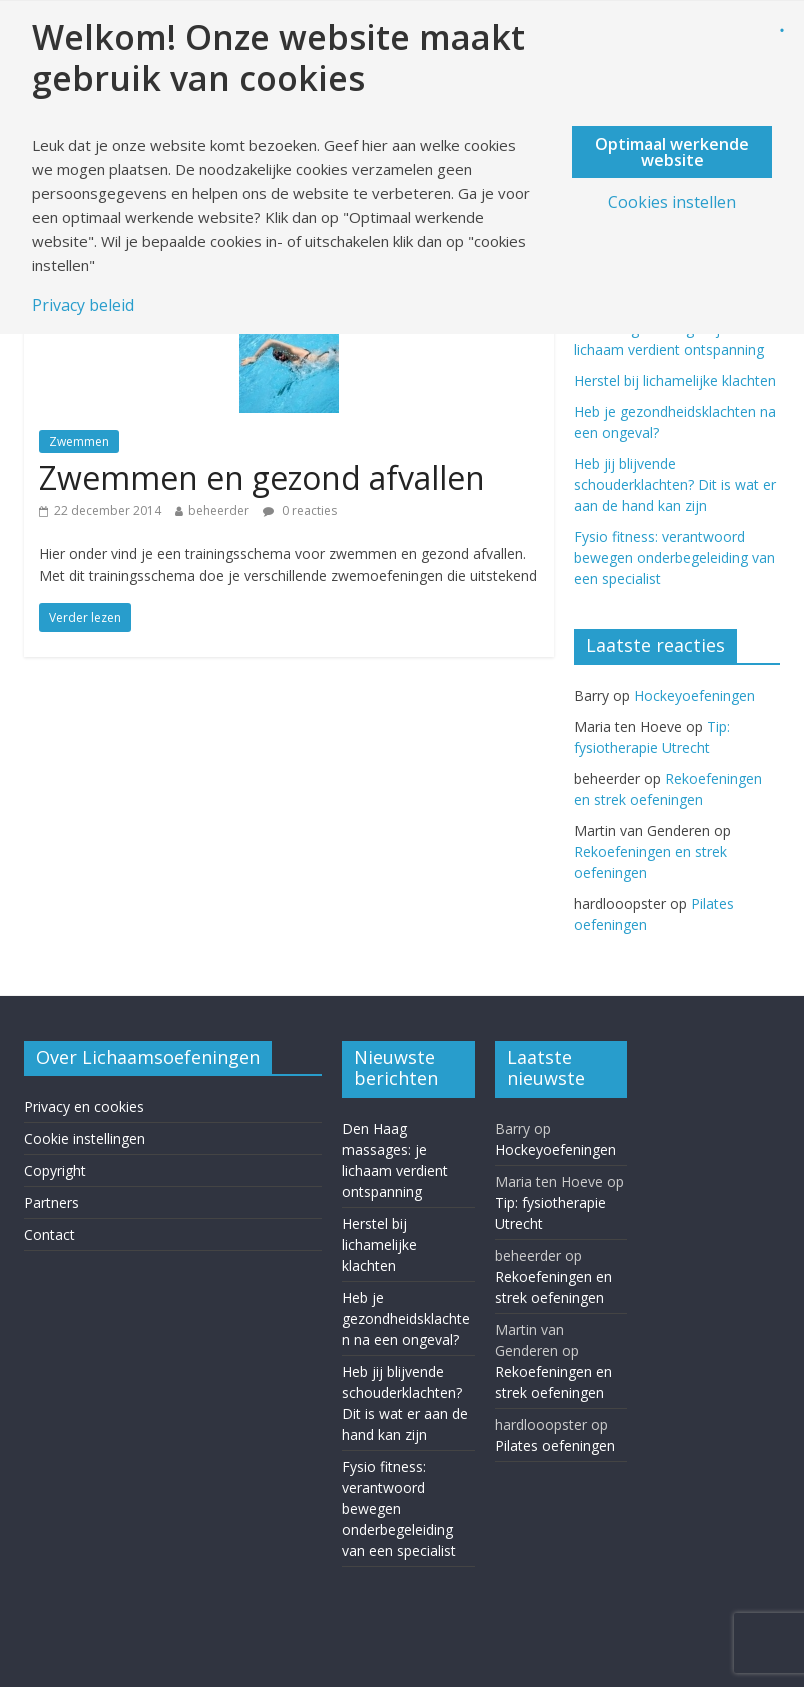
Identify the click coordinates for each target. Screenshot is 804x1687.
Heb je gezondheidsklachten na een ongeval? (406, 1318)
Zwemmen (79, 441)
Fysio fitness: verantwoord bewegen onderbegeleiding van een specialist (674, 557)
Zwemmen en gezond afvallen (262, 477)
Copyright (55, 1170)
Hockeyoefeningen (694, 695)
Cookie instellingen (84, 1138)
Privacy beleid (83, 305)
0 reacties (300, 510)
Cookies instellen (672, 202)
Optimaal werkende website (672, 152)
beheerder (218, 510)
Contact (49, 1234)
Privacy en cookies (84, 1106)
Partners (51, 1202)
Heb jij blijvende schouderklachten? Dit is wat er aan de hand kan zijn (675, 484)
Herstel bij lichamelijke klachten (675, 380)
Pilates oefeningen (555, 1445)
